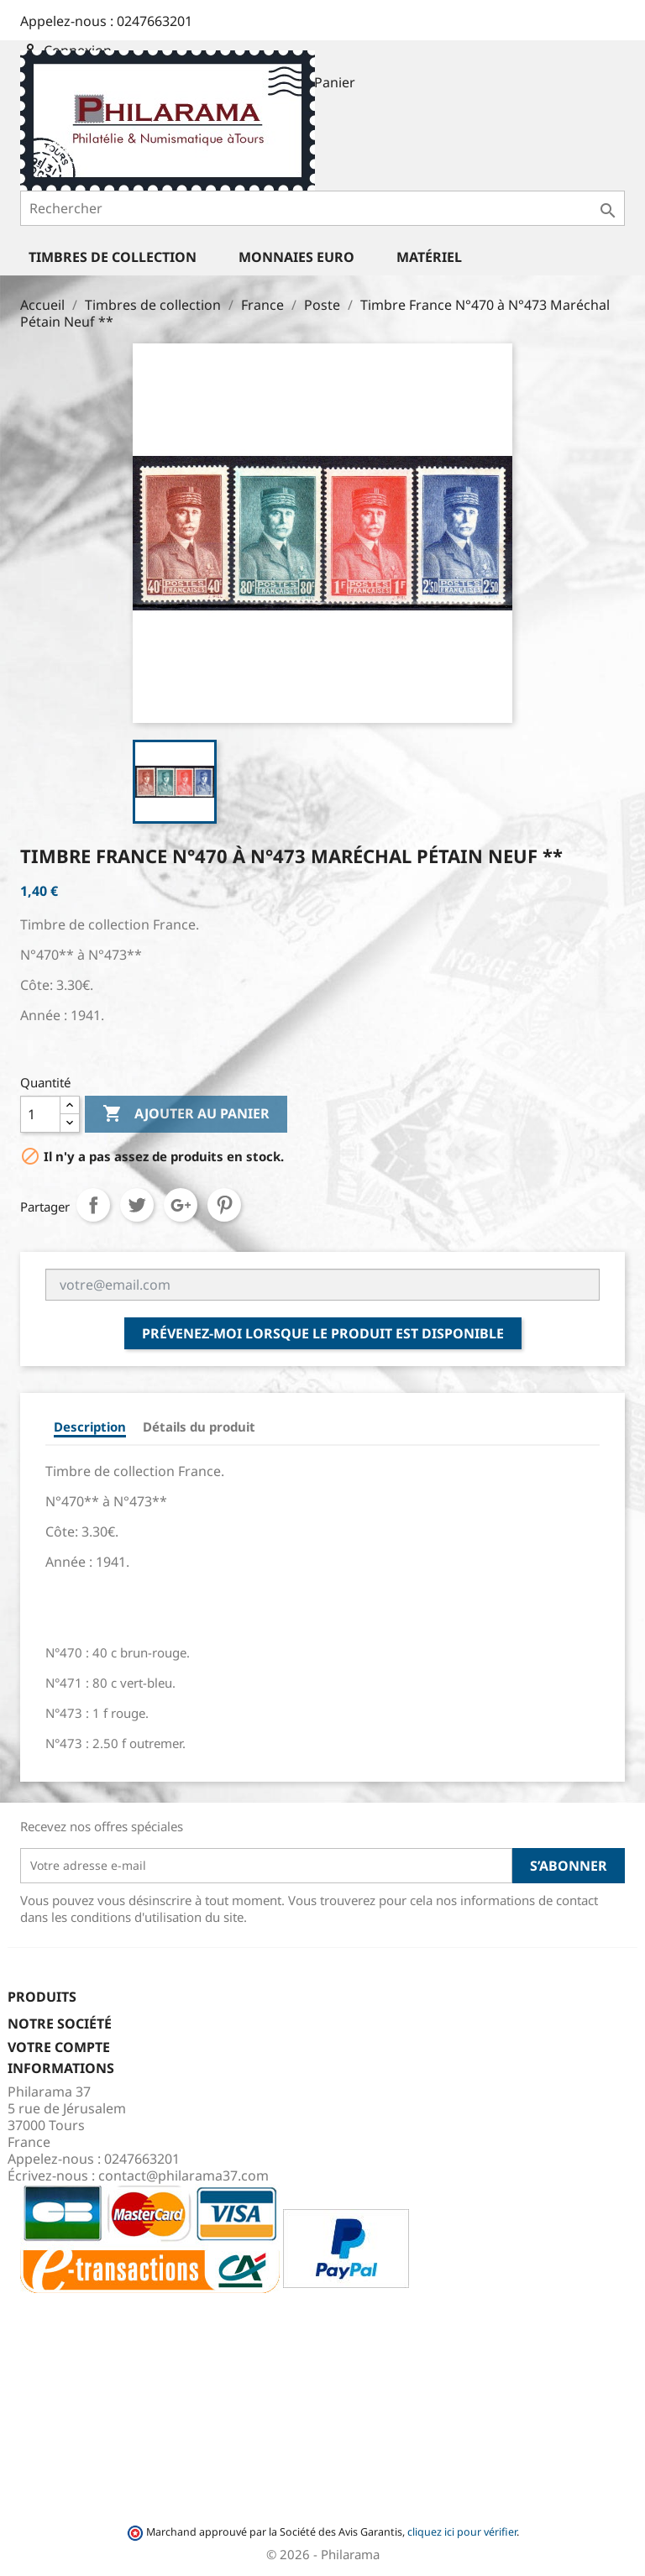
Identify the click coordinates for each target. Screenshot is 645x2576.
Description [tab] (90, 1426)
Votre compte (59, 2047)
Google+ (180, 1205)
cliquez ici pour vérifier (462, 2532)
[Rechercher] (322, 208)
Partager (93, 1205)
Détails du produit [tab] (199, 1426)
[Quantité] (40, 1114)
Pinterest (224, 1205)
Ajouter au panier (186, 1114)
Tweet (137, 1205)
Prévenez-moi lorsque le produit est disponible (323, 1333)
